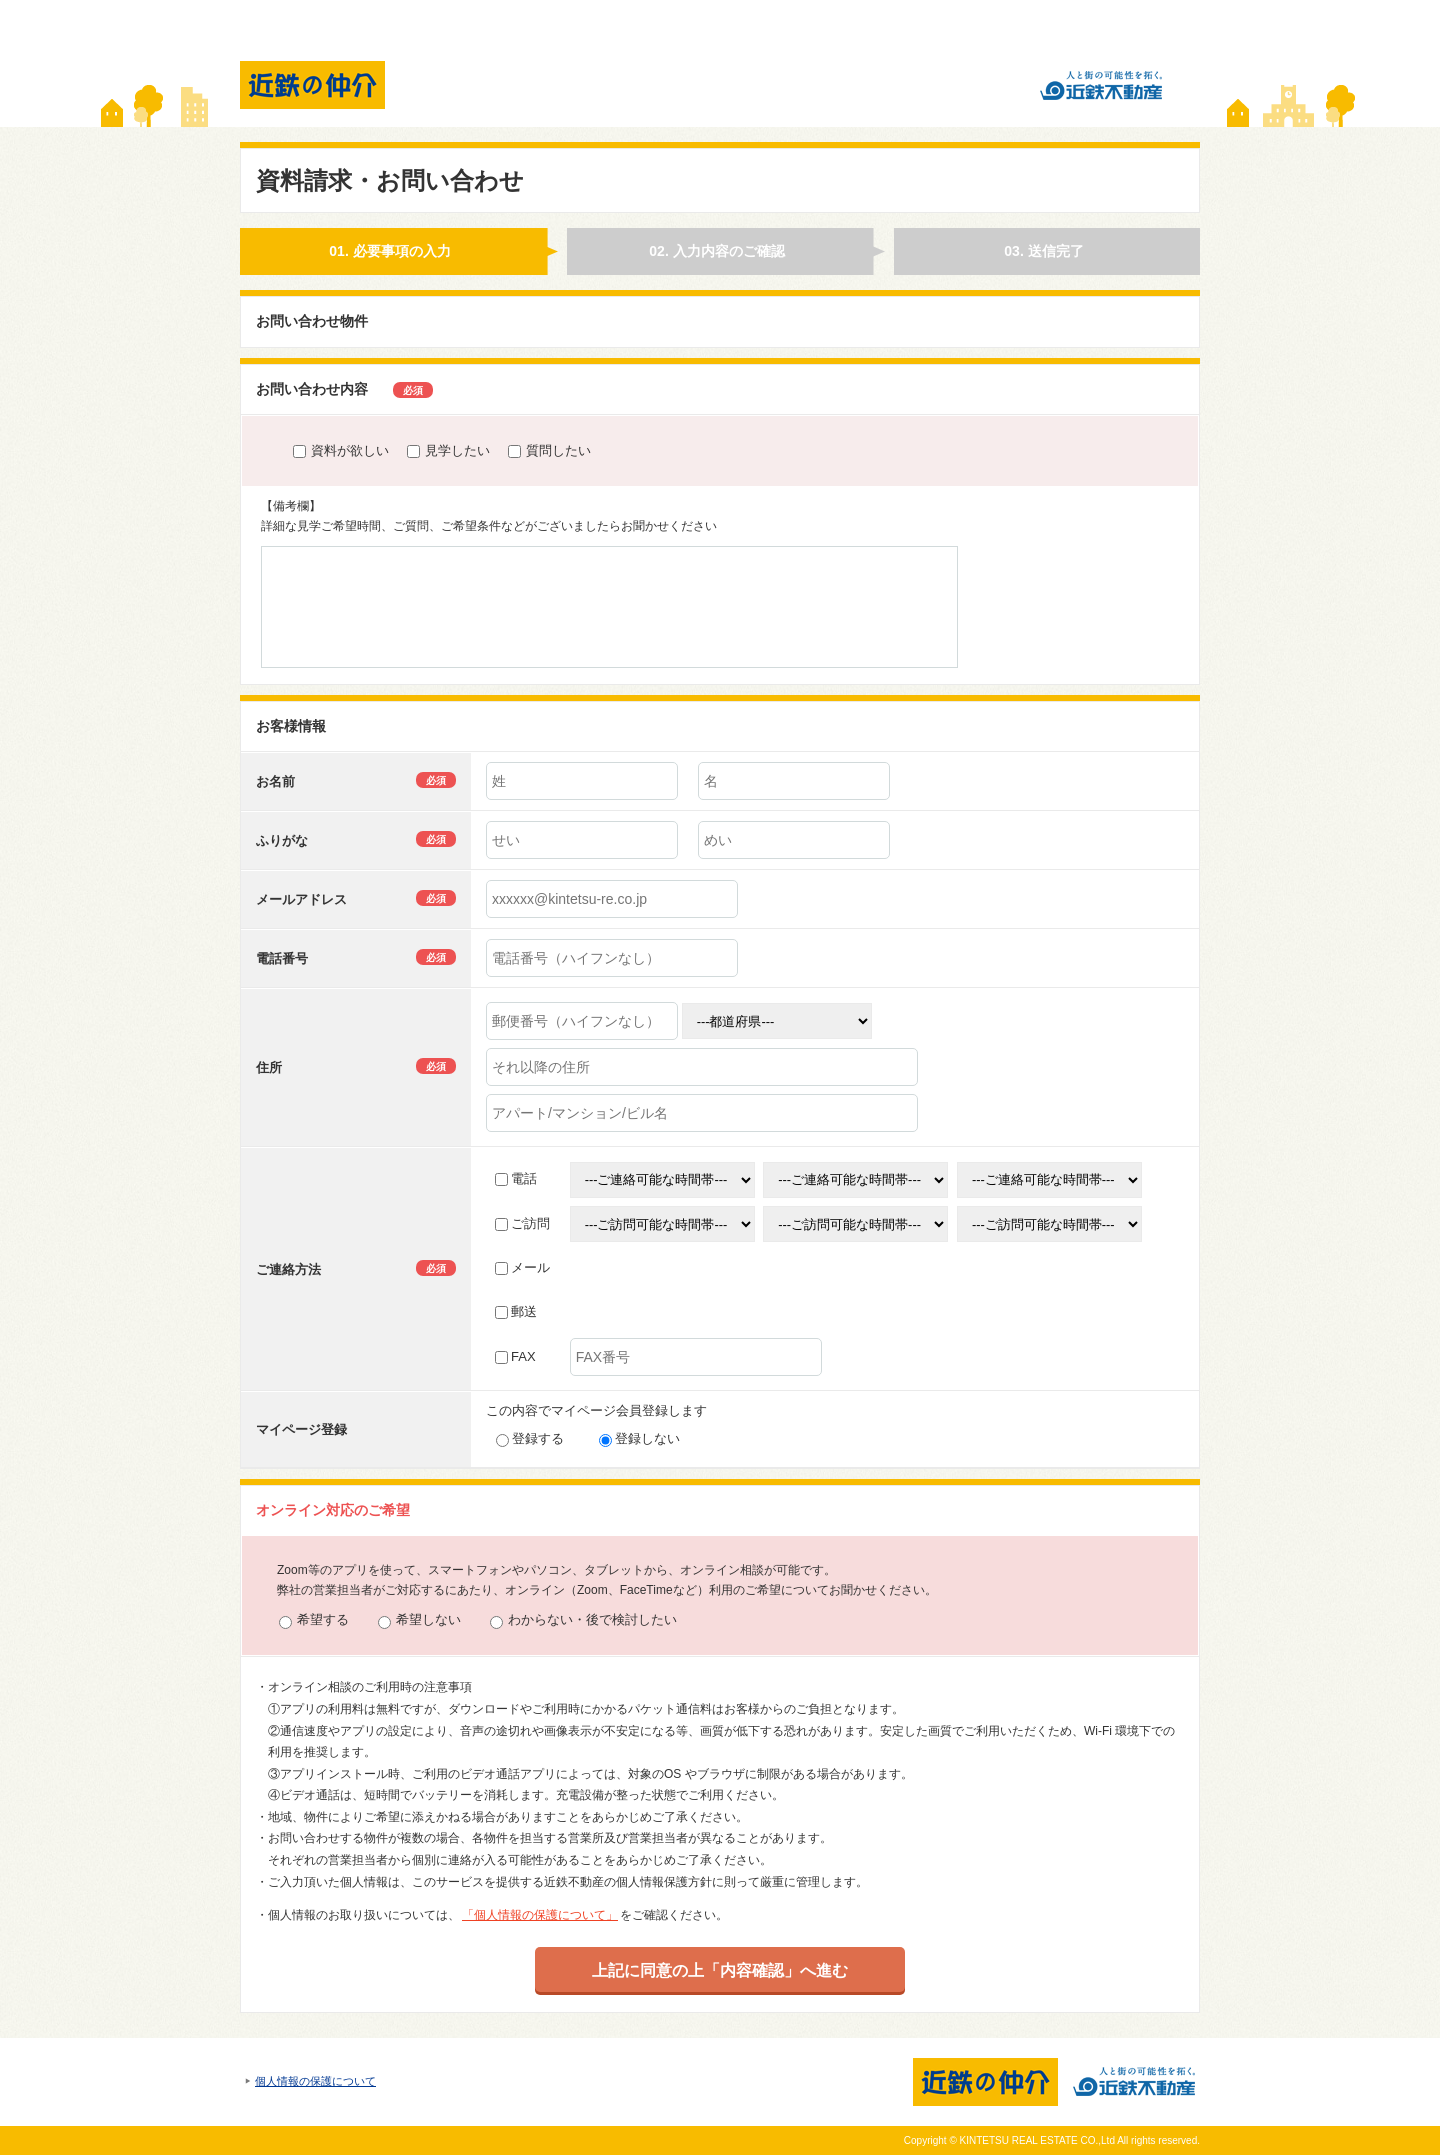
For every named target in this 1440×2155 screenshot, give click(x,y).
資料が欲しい (341, 450)
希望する (314, 1620)
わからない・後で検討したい (583, 1620)
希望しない (419, 1620)
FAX (515, 1356)
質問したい (549, 450)
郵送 (516, 1311)
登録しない (639, 1438)
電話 (516, 1178)
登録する (530, 1438)
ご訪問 (522, 1223)
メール (522, 1267)
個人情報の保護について (315, 2081)
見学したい (448, 450)
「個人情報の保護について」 (540, 1915)
